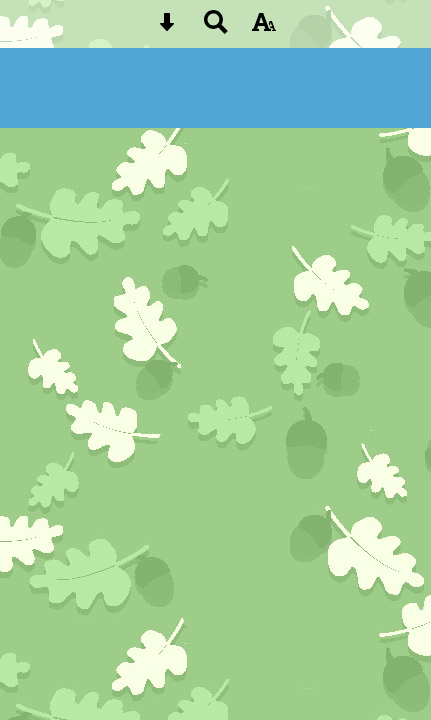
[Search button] (216, 28)
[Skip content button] (167, 28)
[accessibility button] (264, 28)
